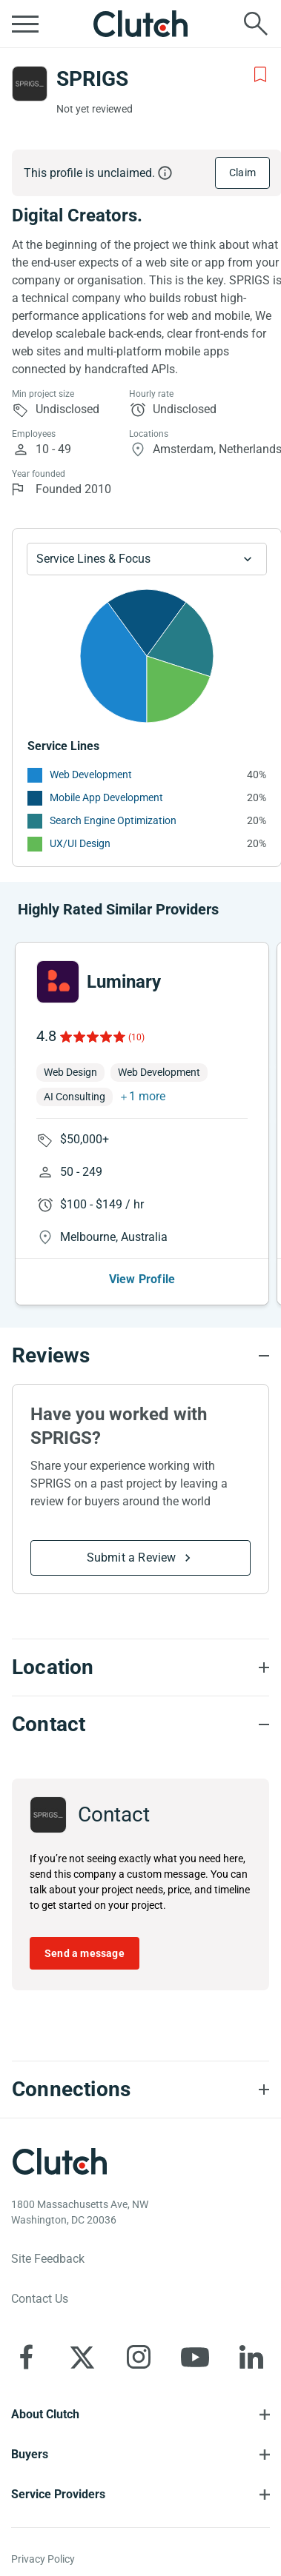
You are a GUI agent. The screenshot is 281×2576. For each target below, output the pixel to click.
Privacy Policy (43, 2559)
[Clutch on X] (82, 2357)
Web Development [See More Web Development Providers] (91, 774)
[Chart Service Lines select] (146, 559)
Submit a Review (131, 1557)
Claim (242, 172)
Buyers (29, 2454)
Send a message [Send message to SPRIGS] (84, 1953)
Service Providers (58, 2494)
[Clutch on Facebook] (26, 2357)
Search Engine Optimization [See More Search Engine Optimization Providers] (113, 820)
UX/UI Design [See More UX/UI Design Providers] (80, 843)
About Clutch (45, 2414)
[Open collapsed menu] (25, 23)
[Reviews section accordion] (140, 1356)
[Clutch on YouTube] (195, 2357)
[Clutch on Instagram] (138, 2357)
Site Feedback (48, 2259)
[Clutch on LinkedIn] (251, 2357)
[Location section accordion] (140, 1667)
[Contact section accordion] (140, 1724)
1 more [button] (147, 1096)
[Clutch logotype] (59, 2161)
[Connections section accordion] (140, 2089)
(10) (136, 1037)
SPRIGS (92, 79)
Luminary (124, 981)
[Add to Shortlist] (260, 75)
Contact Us (39, 2299)
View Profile (142, 1279)
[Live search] (256, 23)
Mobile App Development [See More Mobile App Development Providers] (106, 797)
